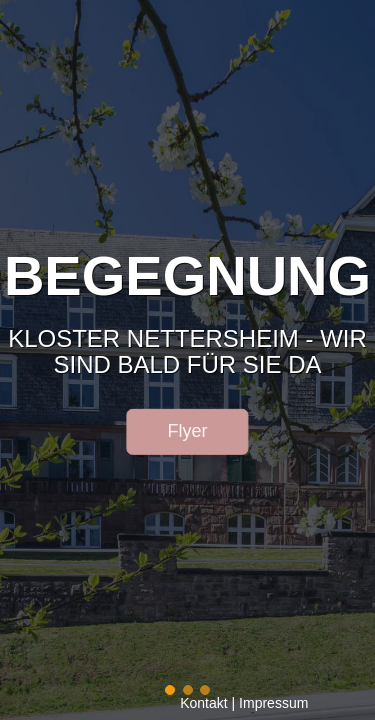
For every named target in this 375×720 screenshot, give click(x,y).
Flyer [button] (188, 431)
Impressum (273, 703)
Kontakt (203, 703)
